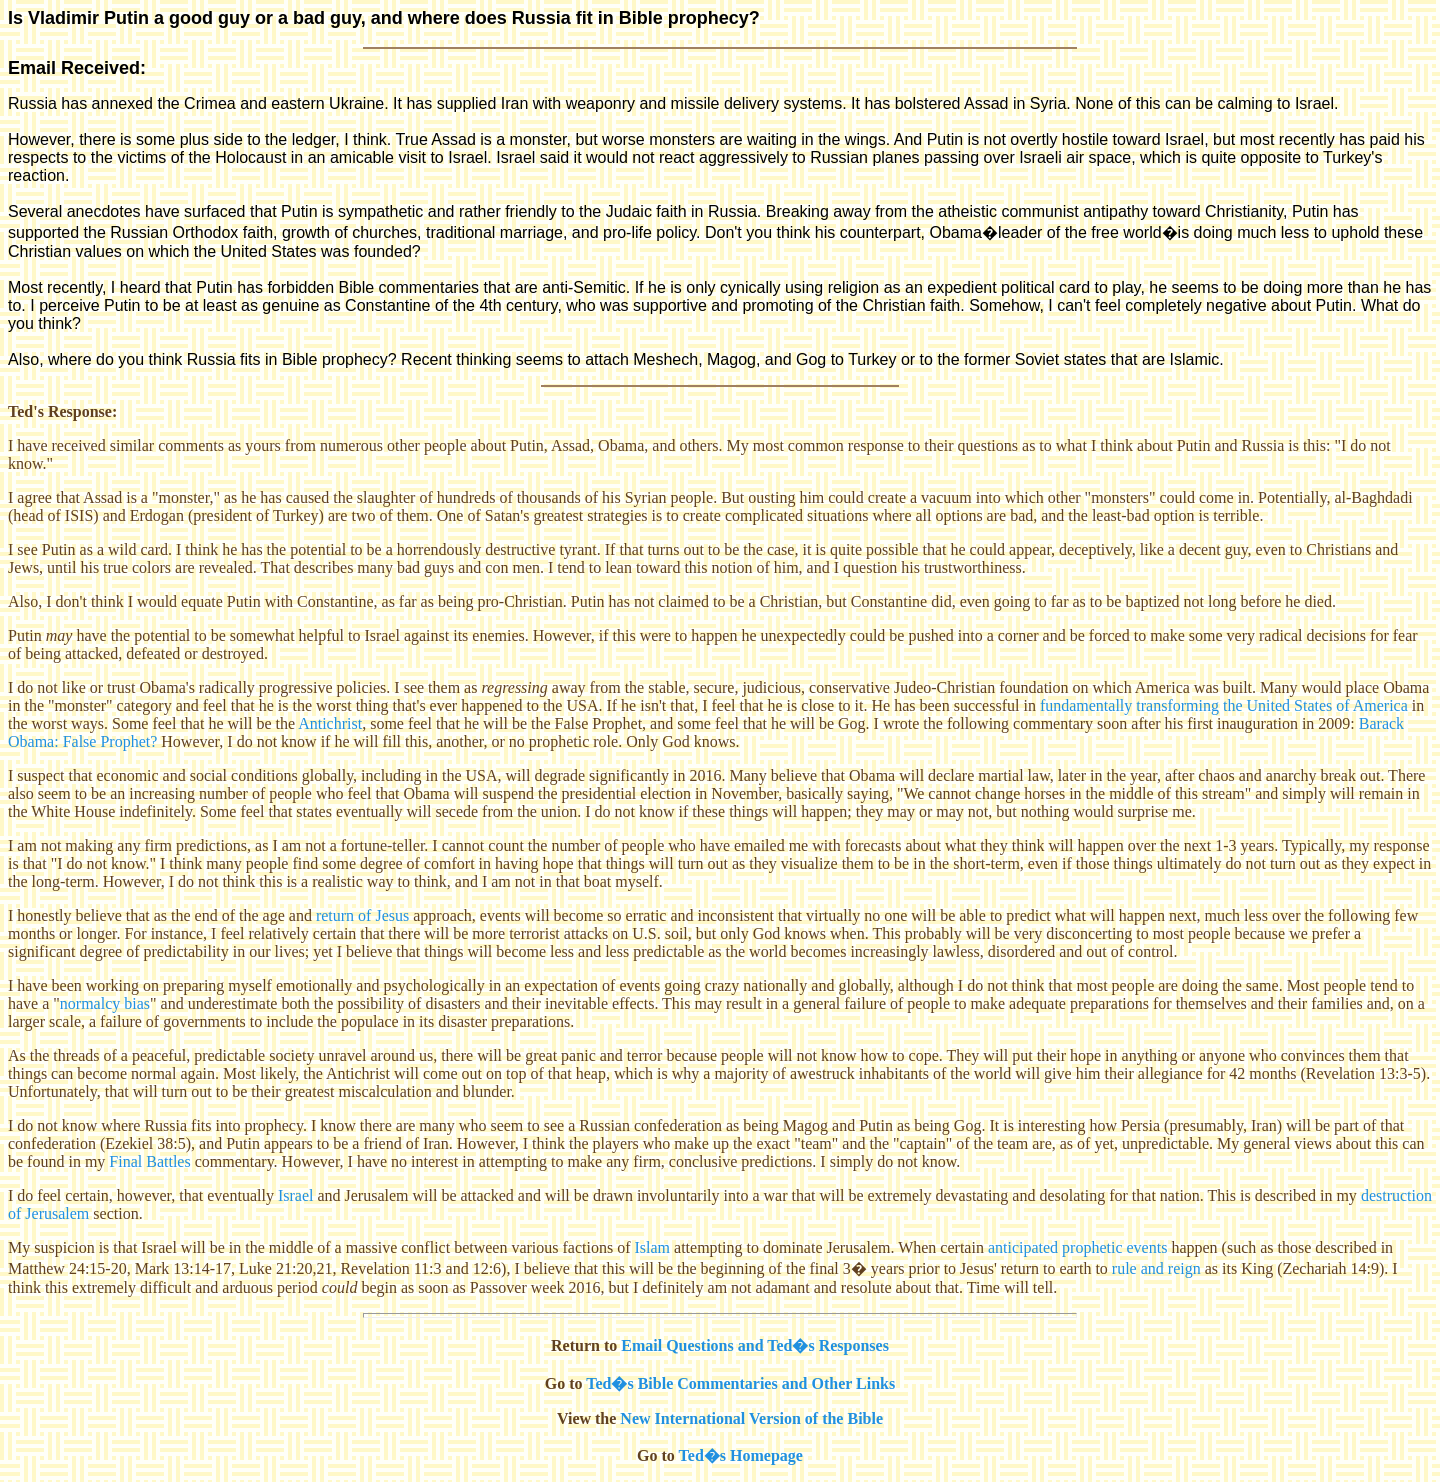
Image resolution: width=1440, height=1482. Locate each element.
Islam (653, 1247)
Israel (296, 1195)
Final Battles (149, 1161)
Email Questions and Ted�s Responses (755, 1345)
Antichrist (330, 723)
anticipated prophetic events (1077, 1247)
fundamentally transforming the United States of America (1224, 705)
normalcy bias (105, 1003)
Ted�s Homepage (741, 1455)
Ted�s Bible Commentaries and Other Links (740, 1383)
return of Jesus (362, 915)
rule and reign (1156, 1268)
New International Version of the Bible (751, 1418)
